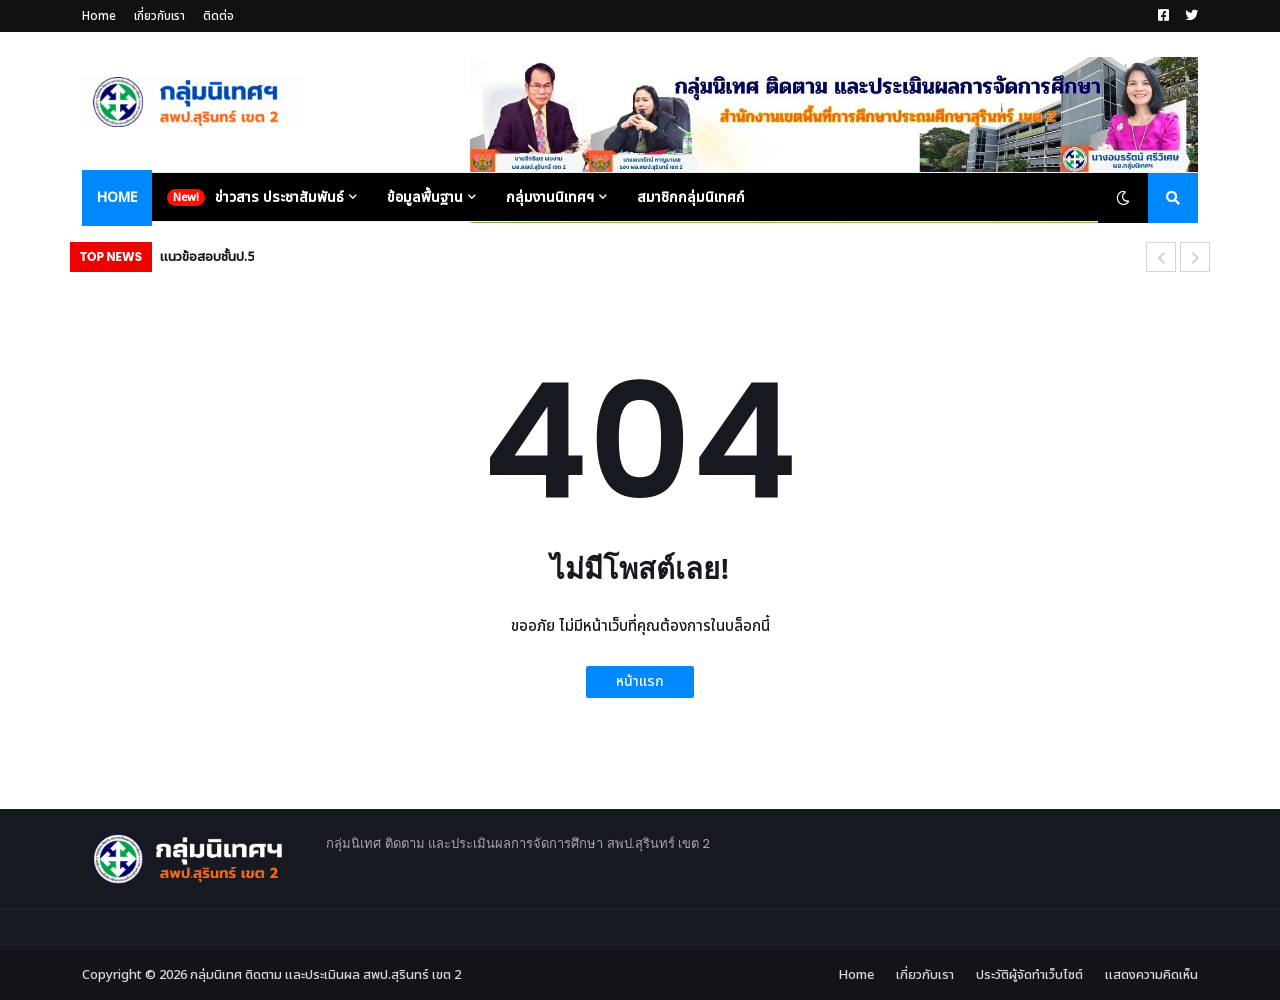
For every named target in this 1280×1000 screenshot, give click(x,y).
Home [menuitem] (117, 197)
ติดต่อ (218, 16)
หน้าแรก (640, 681)
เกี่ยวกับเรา (159, 16)
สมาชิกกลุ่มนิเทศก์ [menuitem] (691, 197)
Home (99, 16)
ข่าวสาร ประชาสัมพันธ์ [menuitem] (279, 197)
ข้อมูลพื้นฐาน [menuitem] (425, 197)
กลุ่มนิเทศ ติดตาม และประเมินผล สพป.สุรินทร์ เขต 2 (325, 975)
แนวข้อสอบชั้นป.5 (207, 257)
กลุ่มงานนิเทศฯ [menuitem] (550, 197)
